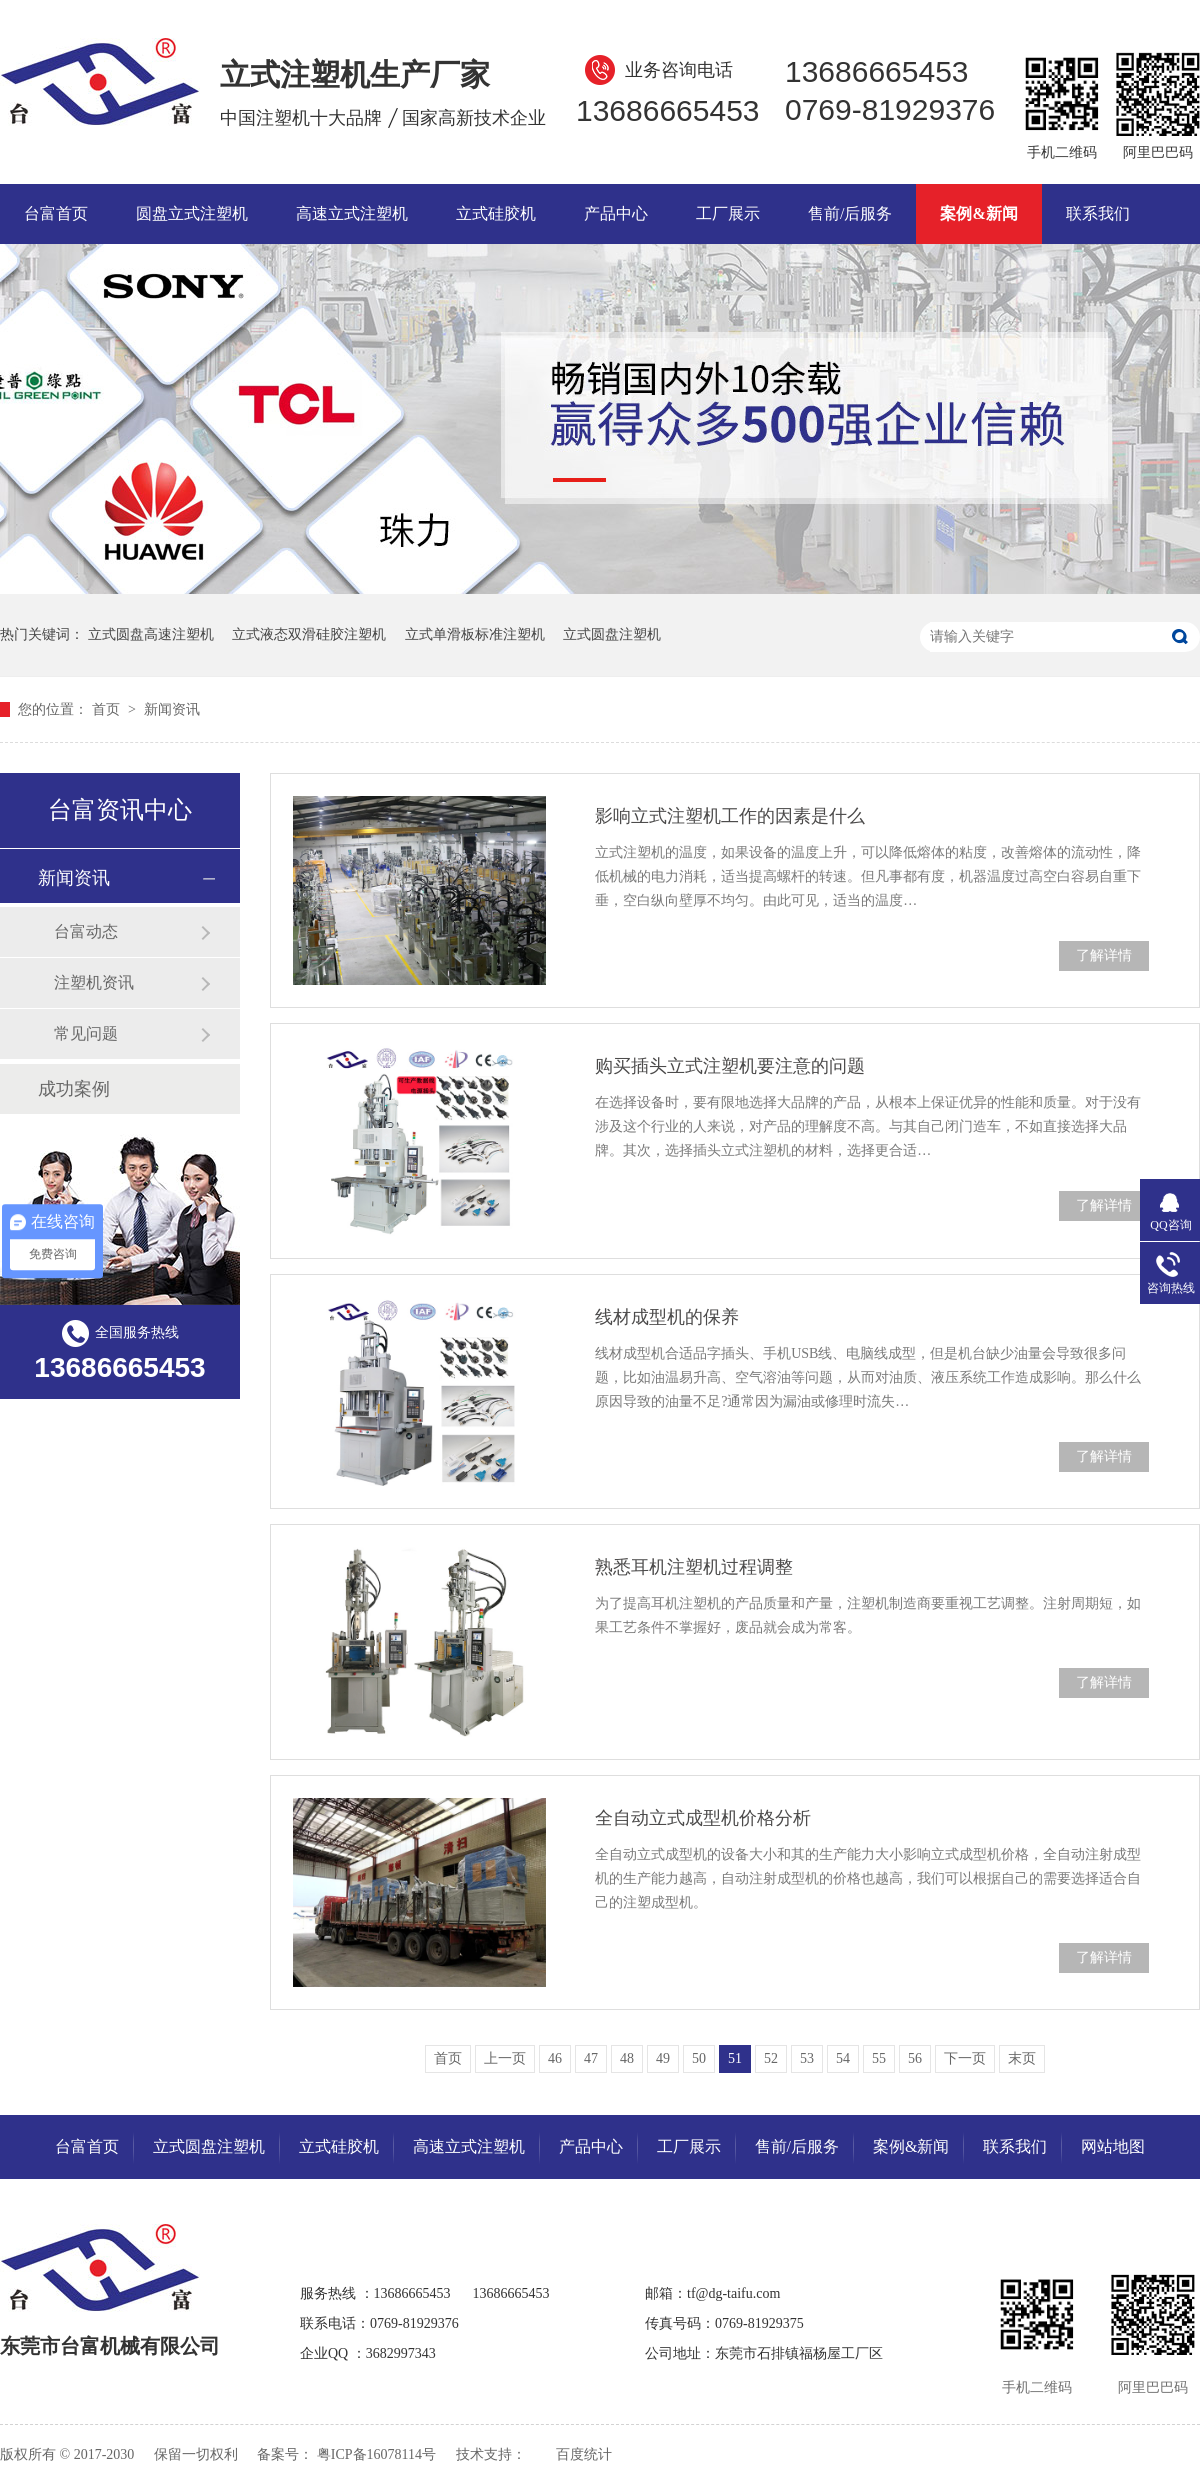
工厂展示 (728, 213)
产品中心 (616, 213)
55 (879, 2058)
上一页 (505, 2058)
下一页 (965, 2058)
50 (699, 2058)
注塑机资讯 (94, 982)
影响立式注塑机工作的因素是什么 (730, 816)
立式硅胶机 (496, 213)
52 (771, 2058)
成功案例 (74, 1089)
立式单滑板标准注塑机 (475, 634)
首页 (108, 709)
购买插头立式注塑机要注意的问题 (730, 1066)
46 (555, 2058)
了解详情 (1104, 955)
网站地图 (1113, 2146)
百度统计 (584, 2454)
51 (735, 2058)
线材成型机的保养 (667, 1317)
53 (807, 2058)
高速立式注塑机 (352, 213)
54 (843, 2058)
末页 (1022, 2058)
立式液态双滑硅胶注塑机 (309, 634)
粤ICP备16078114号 (376, 2454)
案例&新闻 (978, 213)
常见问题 (86, 1033)
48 (627, 2058)
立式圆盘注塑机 (612, 634)
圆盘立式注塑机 (192, 213)
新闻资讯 (172, 709)
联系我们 (1098, 213)
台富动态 (86, 931)
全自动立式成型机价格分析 (703, 1818)
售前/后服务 (850, 213)
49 (663, 2058)
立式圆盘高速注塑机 (151, 634)
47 (591, 2058)
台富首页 (56, 213)
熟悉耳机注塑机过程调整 (694, 1567)
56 (915, 2058)
